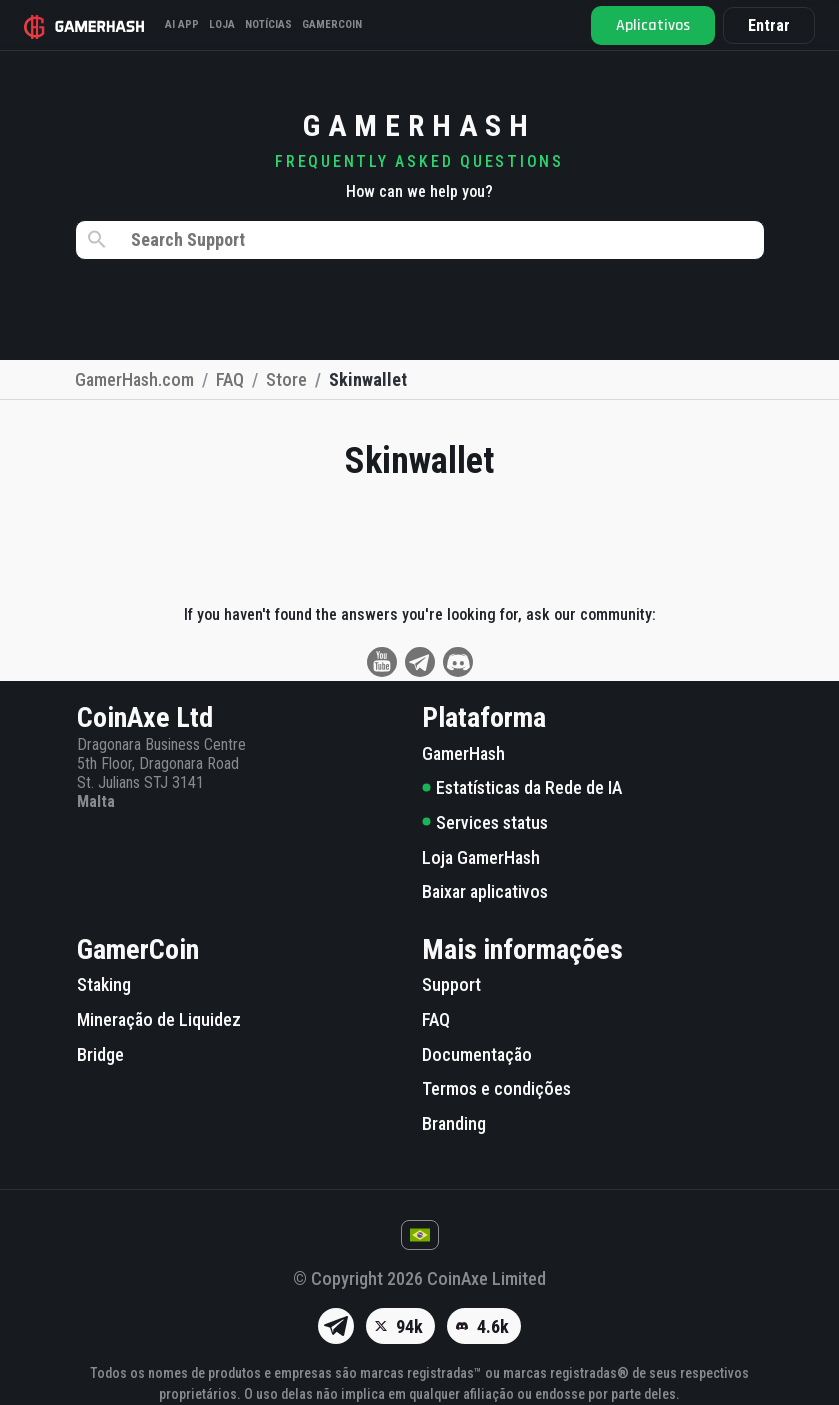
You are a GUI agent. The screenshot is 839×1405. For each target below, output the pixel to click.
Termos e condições (496, 1088)
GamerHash (463, 753)
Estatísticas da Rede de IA (522, 787)
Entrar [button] (769, 25)
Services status (485, 822)
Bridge (100, 1054)
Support (451, 984)
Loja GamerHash (481, 857)
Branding (454, 1123)
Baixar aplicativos (485, 891)
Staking (104, 984)
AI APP (182, 24)
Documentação (477, 1054)
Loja (222, 24)
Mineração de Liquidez (159, 1019)
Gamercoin (332, 24)
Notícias (268, 24)
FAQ (436, 1019)
